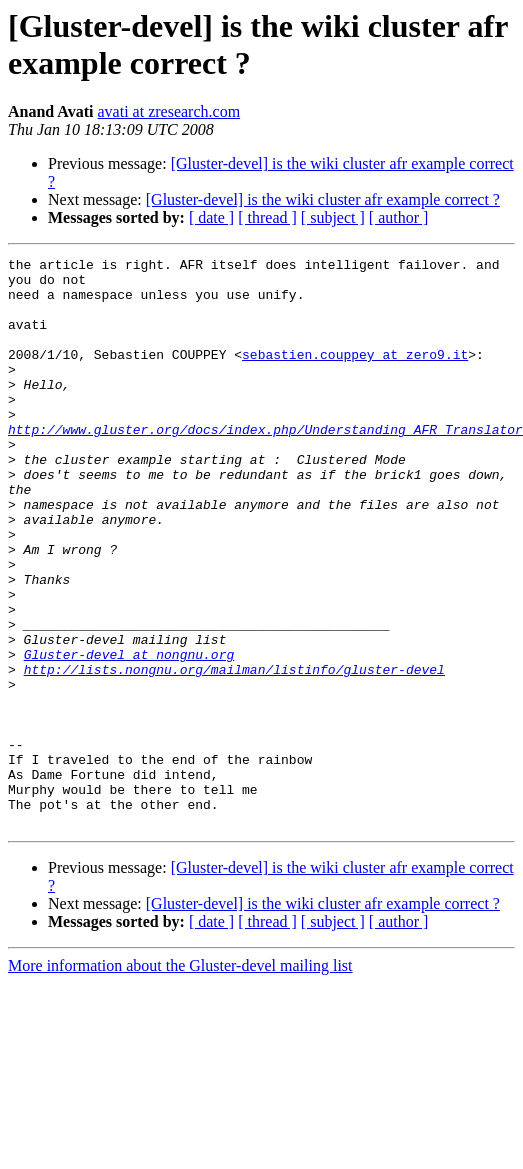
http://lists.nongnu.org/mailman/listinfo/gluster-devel (234, 753)
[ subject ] (333, 217)
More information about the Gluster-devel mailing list (180, 1079)
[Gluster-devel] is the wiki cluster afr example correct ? (323, 199)
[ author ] (399, 217)
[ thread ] (267, 217)
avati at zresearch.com (169, 111)
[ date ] (211, 217)
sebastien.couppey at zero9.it (355, 375)
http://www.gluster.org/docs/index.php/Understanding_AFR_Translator (265, 465)
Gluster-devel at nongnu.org (129, 735)
